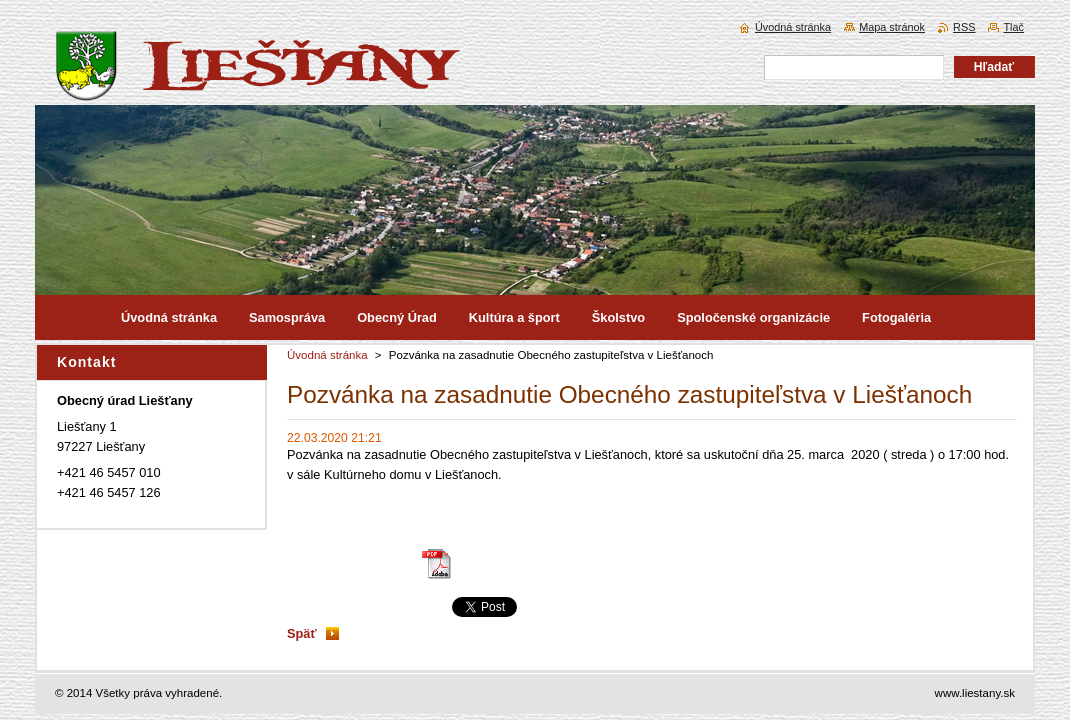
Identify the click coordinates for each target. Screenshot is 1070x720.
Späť (302, 633)
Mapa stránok (892, 27)
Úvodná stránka (327, 355)
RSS (964, 27)
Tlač (1013, 27)
